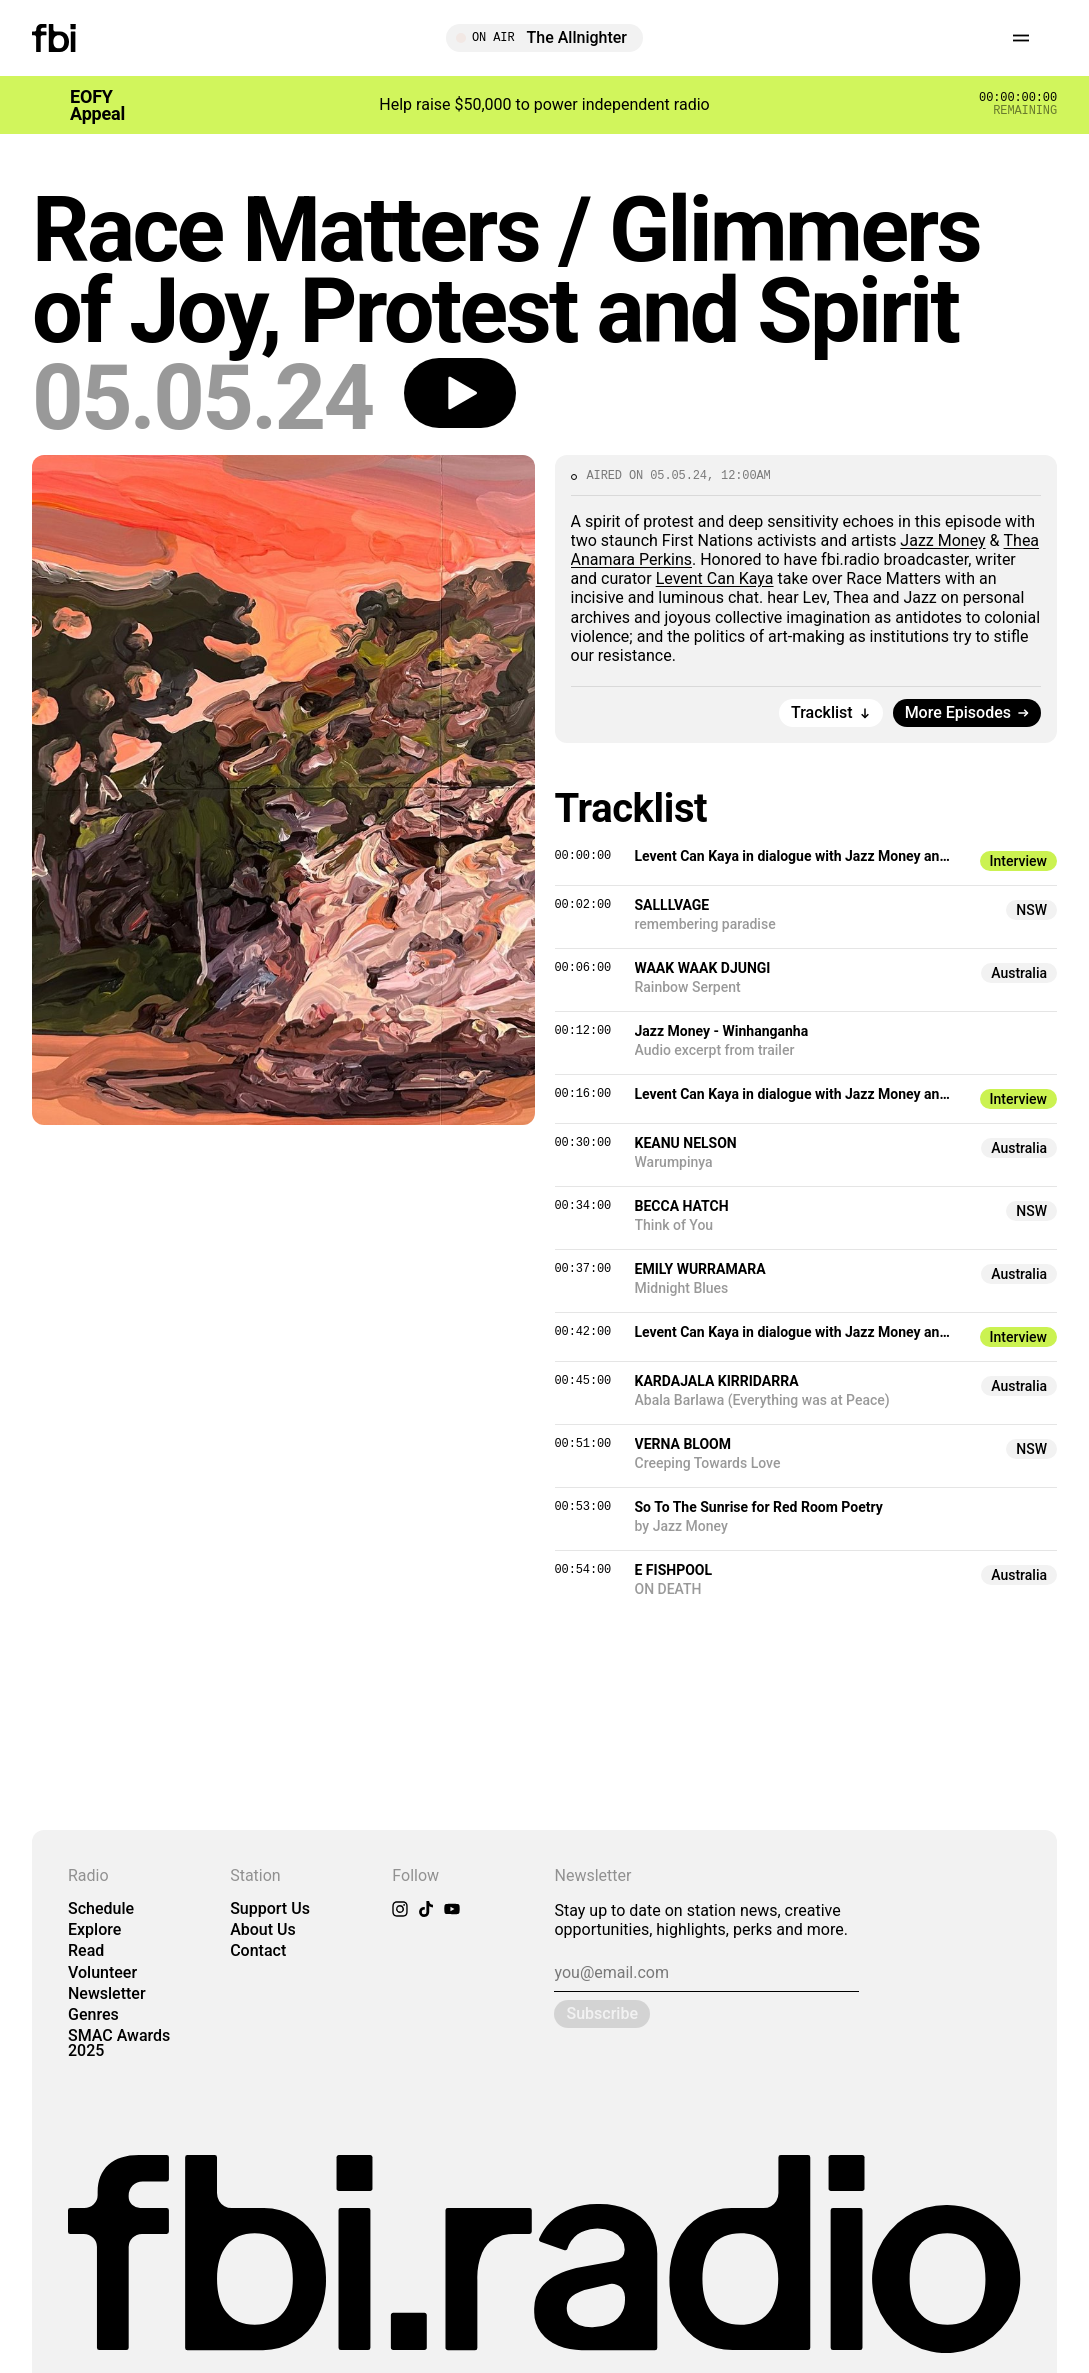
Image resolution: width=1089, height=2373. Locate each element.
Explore (94, 1929)
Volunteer (102, 1972)
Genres (93, 2014)
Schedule (101, 1908)
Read (86, 1950)
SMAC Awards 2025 (119, 2043)
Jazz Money (942, 540)
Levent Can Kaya (715, 578)
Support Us (270, 1908)
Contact (258, 1950)
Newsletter (107, 1993)
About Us (263, 1929)
